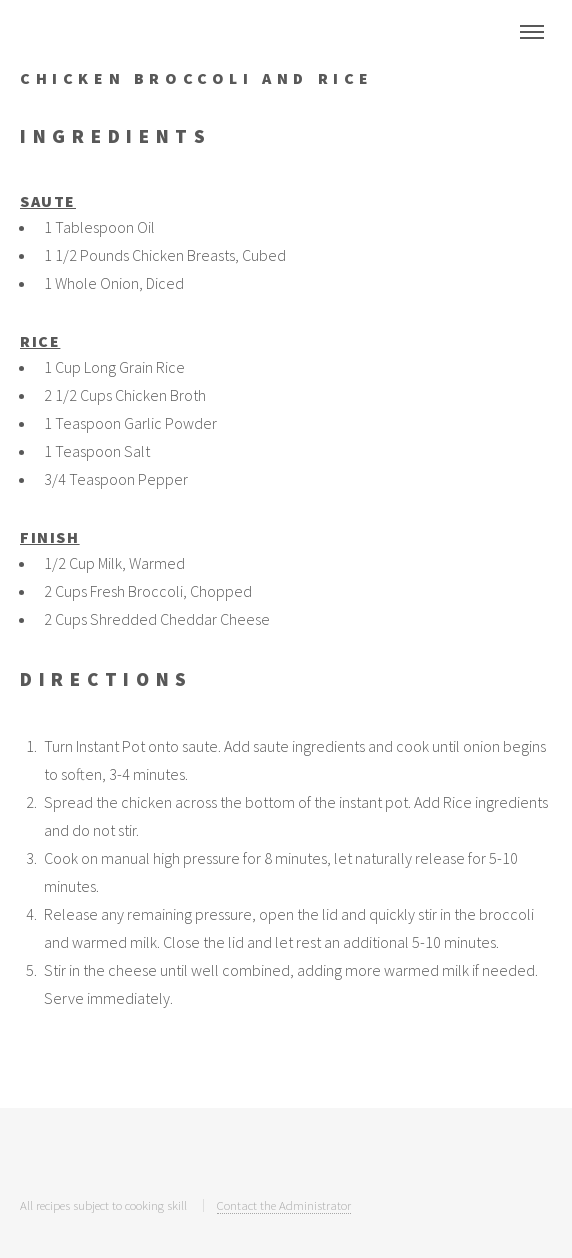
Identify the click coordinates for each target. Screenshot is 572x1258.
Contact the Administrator (284, 1205)
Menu (532, 32)
